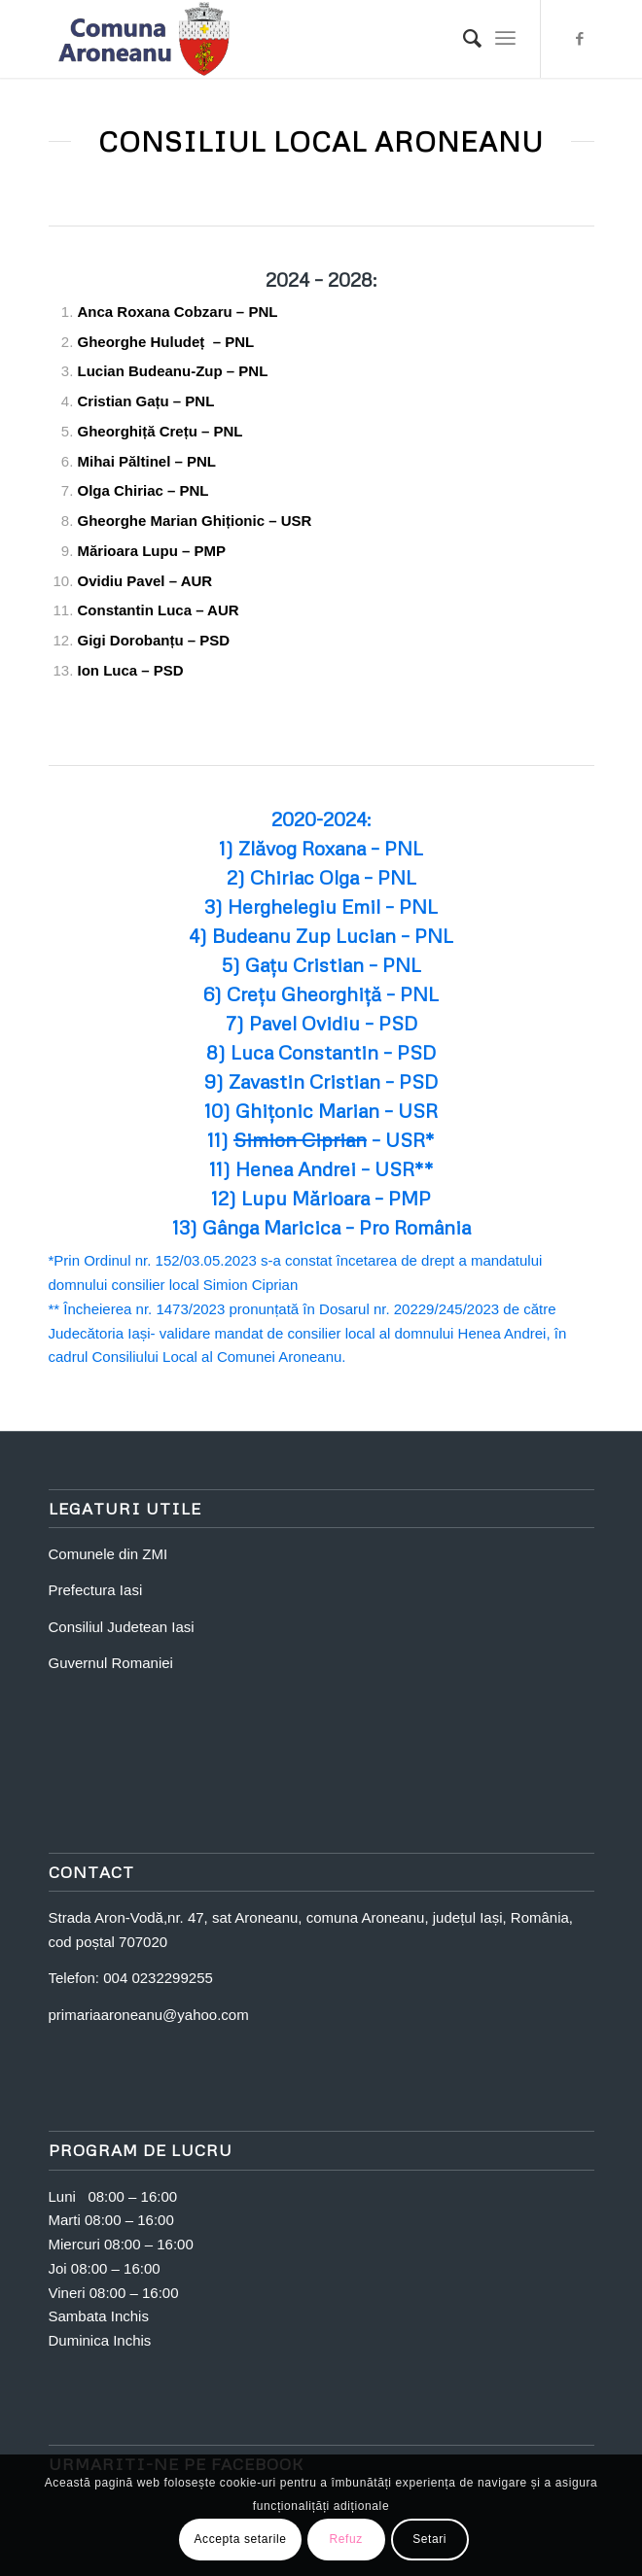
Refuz (345, 2539)
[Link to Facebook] (579, 38)
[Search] (463, 39)
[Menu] (505, 39)
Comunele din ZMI (108, 1554)
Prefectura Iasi (96, 1590)
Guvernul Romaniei (111, 1662)
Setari (429, 2539)
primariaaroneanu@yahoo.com (149, 2014)
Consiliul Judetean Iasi (122, 1627)
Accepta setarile (241, 2539)
